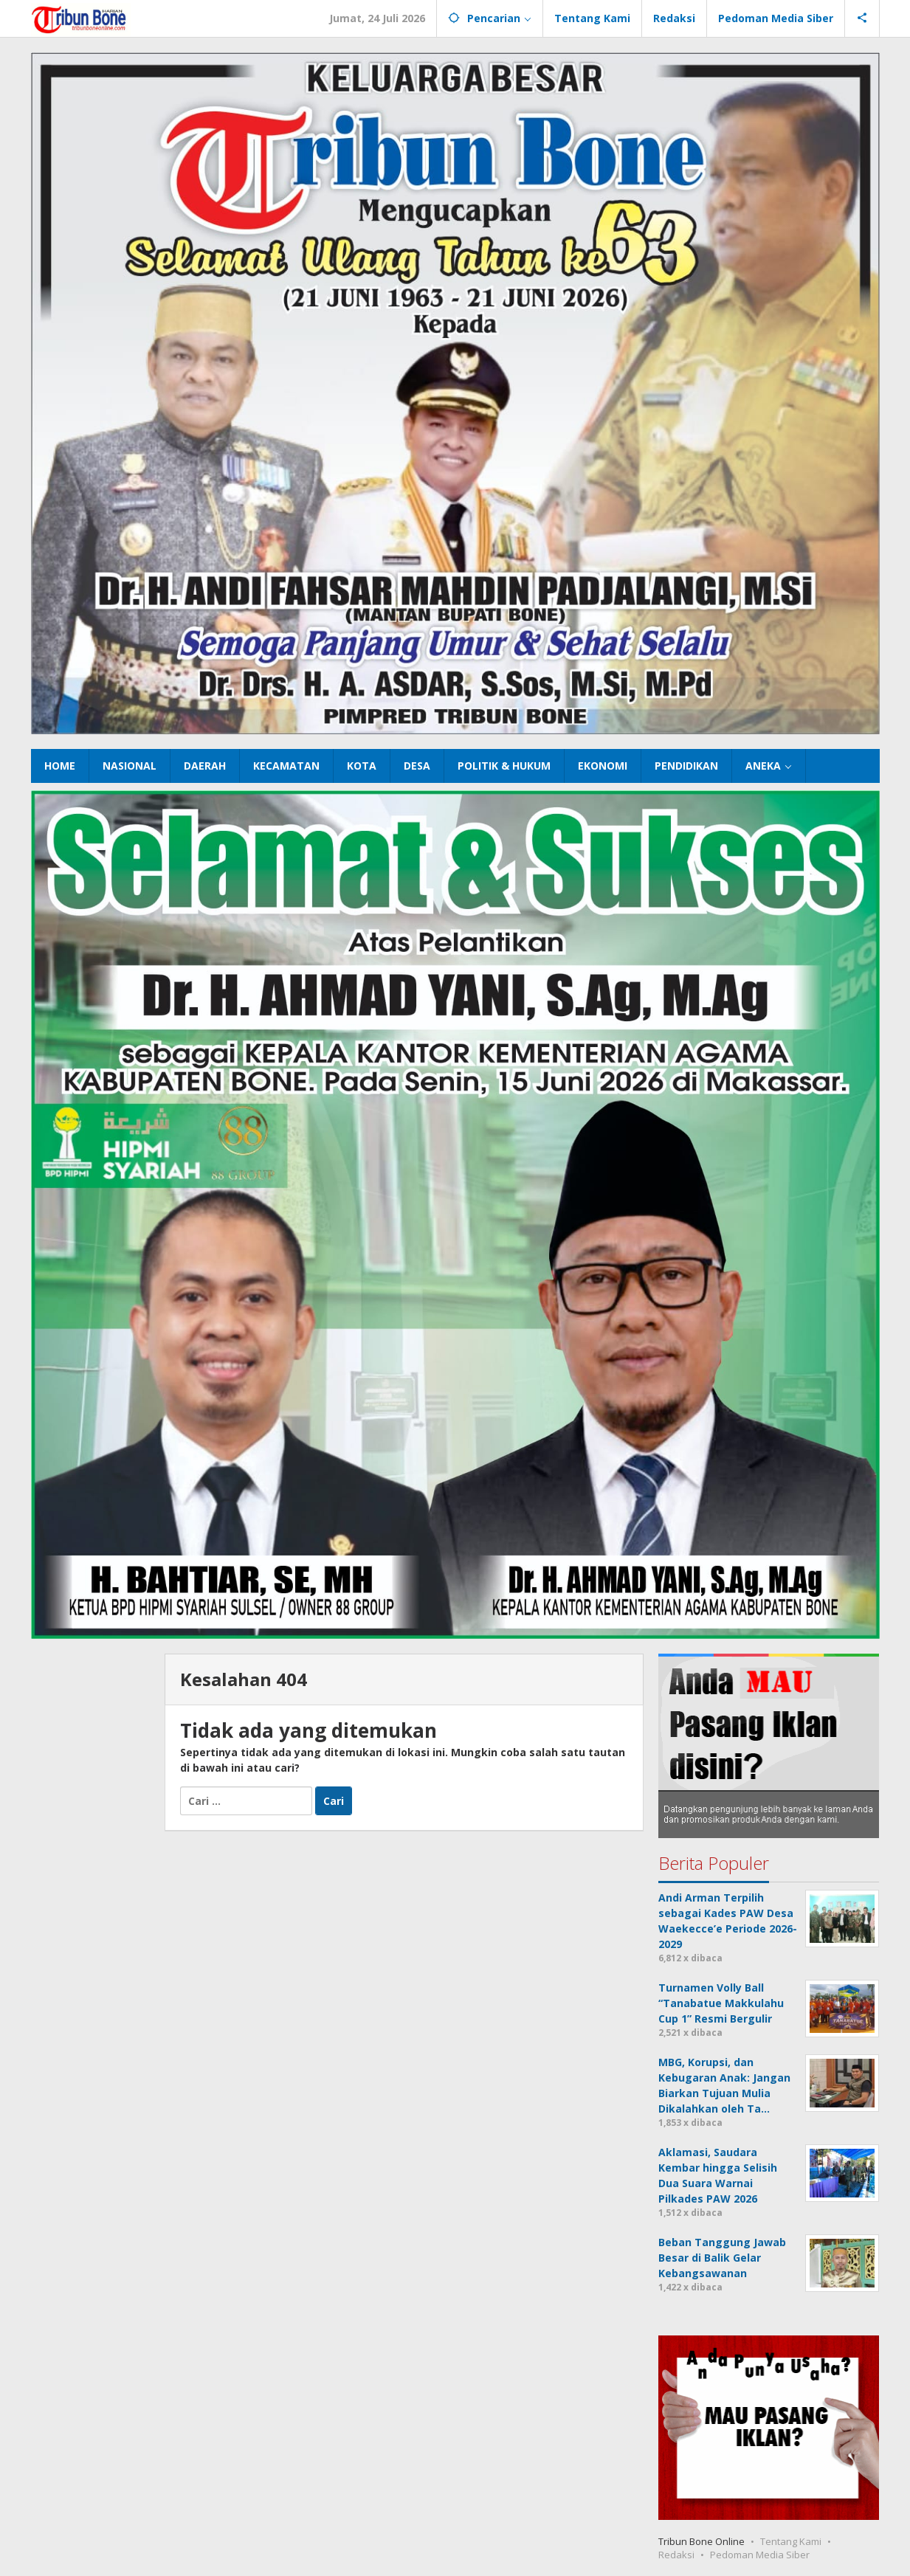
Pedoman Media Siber (760, 2554)
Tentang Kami (790, 2541)
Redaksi (676, 2554)
